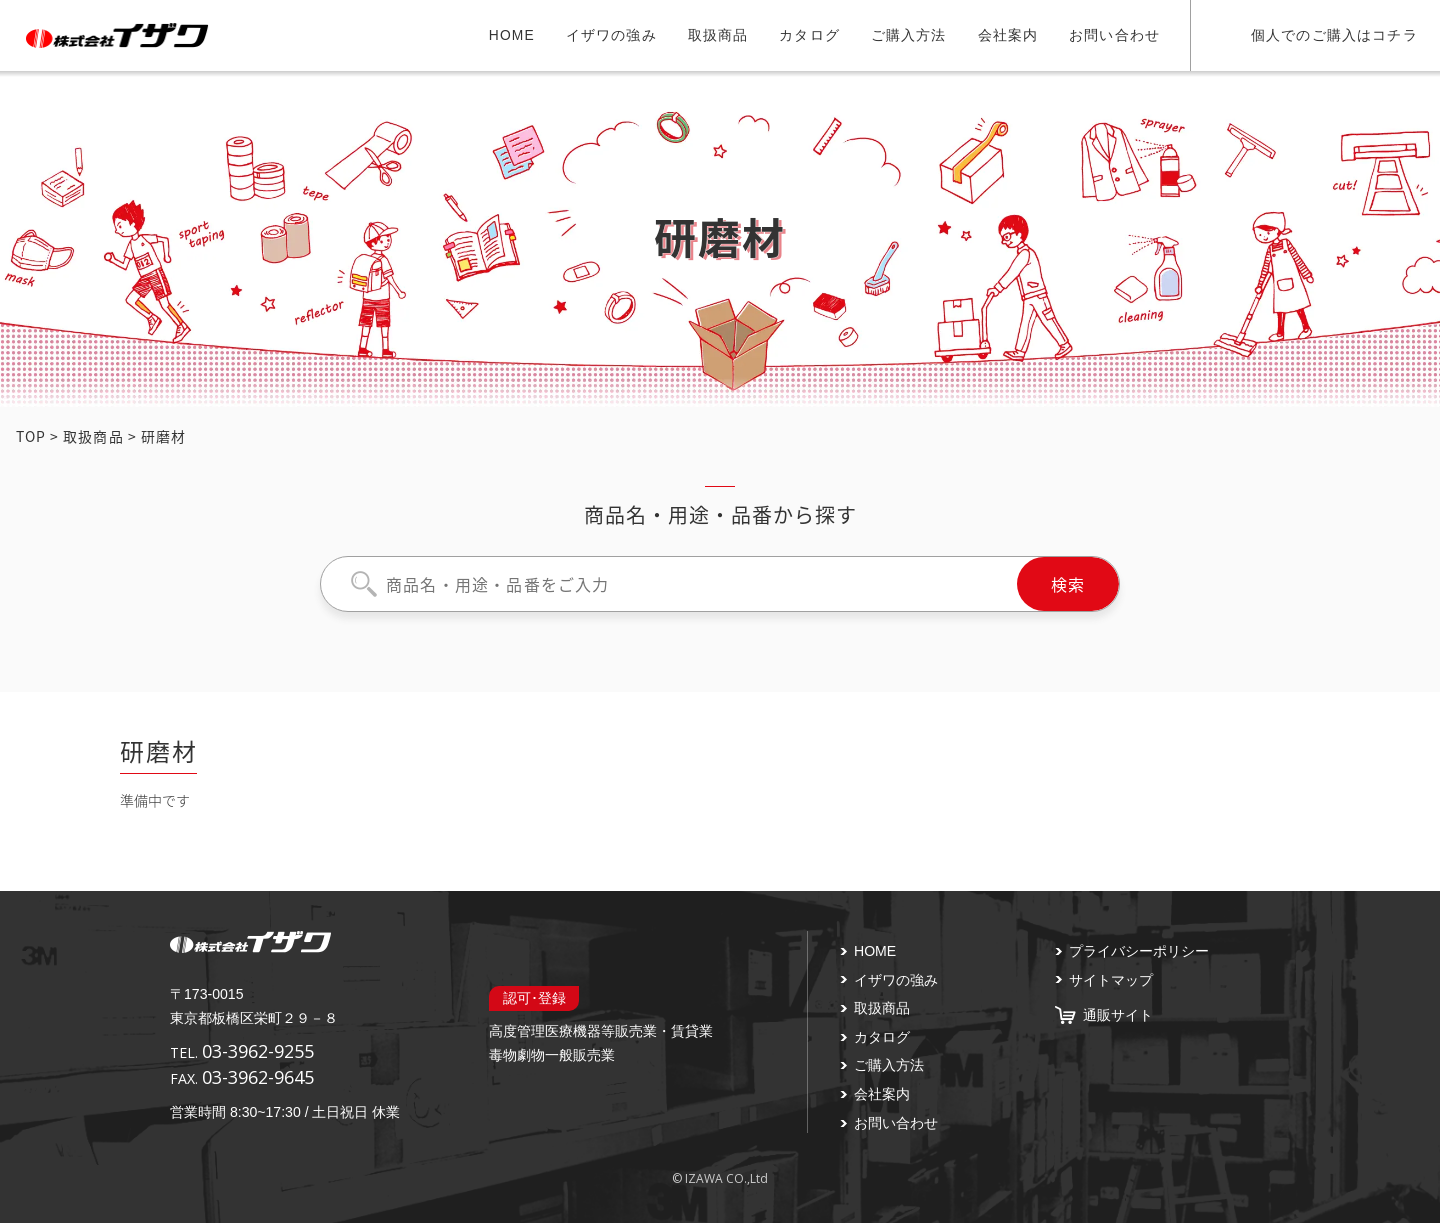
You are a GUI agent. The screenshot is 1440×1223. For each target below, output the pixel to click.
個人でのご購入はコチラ (1334, 35)
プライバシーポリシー (1139, 951)
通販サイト (1118, 1015)
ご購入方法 (909, 35)
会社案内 (1008, 35)
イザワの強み (611, 35)
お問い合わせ (1114, 35)
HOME (512, 35)
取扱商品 (718, 35)
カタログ (809, 35)
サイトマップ (1111, 980)
